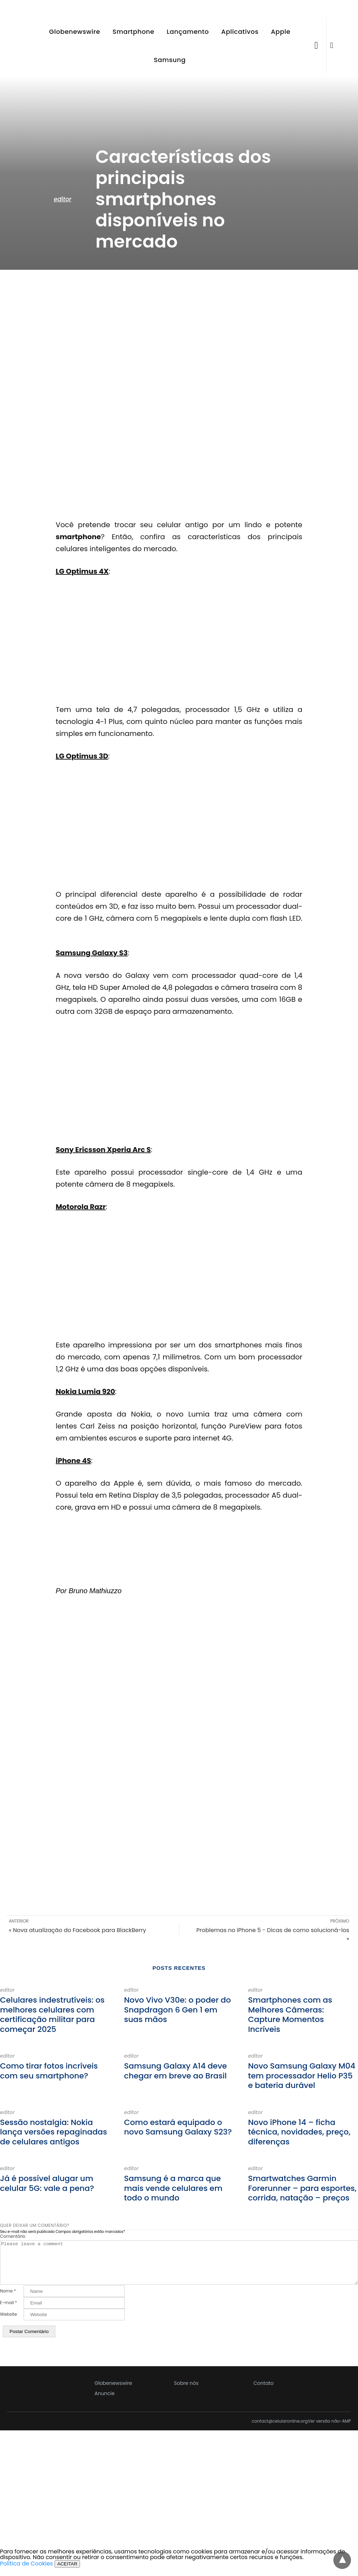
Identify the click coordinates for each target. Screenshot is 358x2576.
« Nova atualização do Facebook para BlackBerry (77, 1930)
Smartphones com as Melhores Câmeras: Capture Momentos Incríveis (290, 2015)
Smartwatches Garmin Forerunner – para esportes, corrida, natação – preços (302, 2188)
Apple (280, 31)
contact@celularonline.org (280, 2430)
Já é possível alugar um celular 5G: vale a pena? (47, 2183)
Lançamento (188, 31)
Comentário (12, 2236)
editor (62, 199)
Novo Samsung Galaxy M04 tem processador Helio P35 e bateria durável (301, 2075)
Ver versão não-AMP (329, 2430)
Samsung (169, 59)
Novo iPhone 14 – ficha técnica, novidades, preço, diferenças (299, 2132)
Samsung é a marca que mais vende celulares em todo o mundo (173, 2188)
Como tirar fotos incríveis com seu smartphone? (49, 2070)
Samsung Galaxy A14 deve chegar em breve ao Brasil (175, 2070)
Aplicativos (240, 31)
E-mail (8, 2311)
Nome (8, 2299)
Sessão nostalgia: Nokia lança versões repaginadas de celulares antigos (53, 2132)
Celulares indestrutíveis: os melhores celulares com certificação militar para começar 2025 (52, 2015)
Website (8, 2323)
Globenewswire (74, 31)
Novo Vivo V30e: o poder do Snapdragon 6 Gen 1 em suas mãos (177, 2010)
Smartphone (133, 31)
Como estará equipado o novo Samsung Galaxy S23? (178, 2127)
